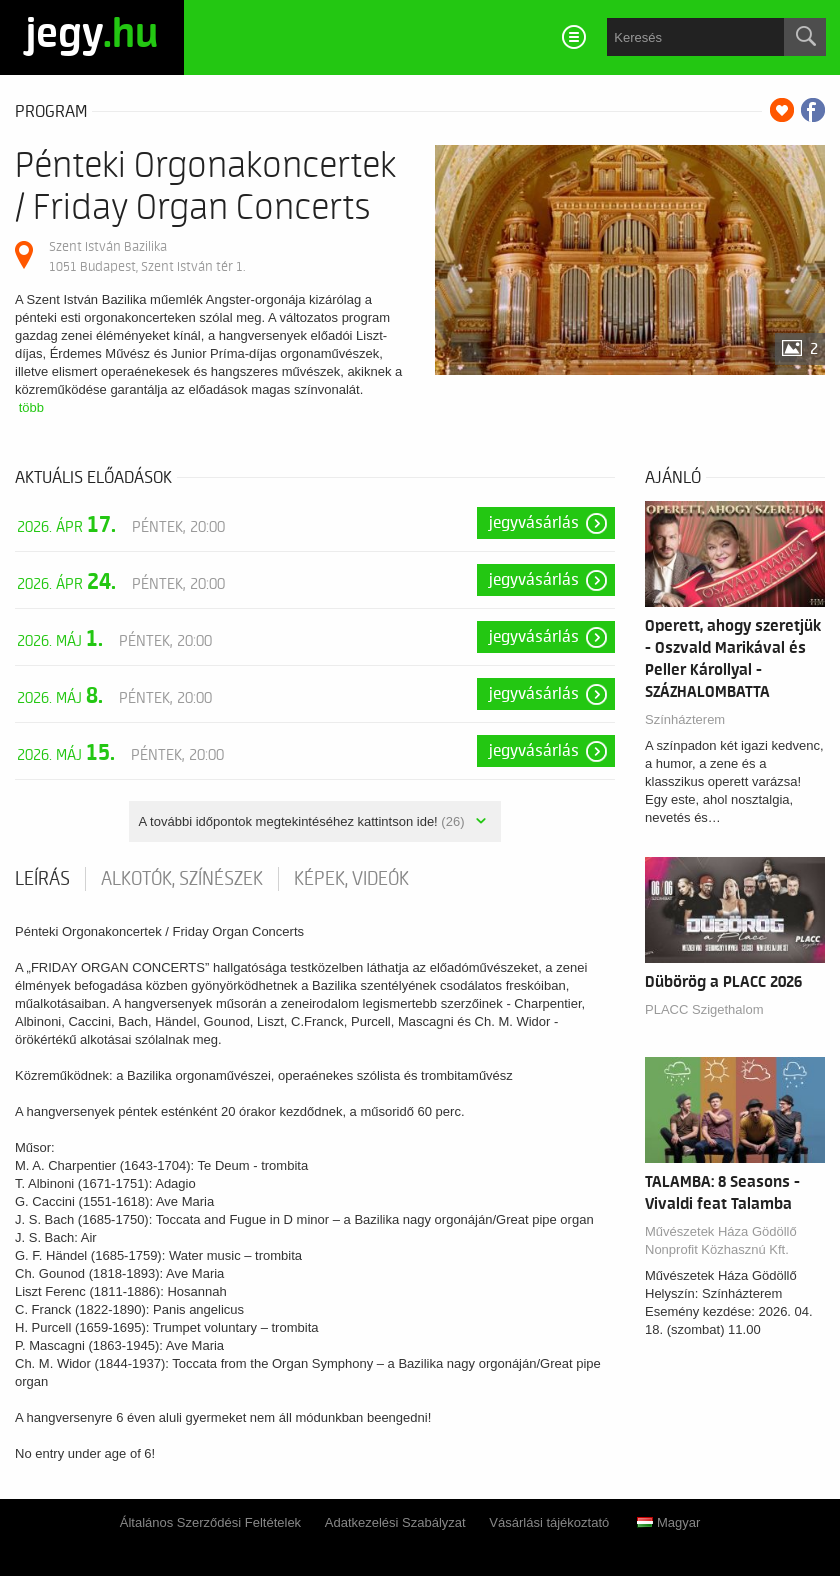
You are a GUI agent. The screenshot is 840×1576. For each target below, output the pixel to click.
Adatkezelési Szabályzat (395, 1522)
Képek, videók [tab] (351, 879)
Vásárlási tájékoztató (549, 1522)
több (31, 407)
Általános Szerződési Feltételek (210, 1522)
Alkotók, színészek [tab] (182, 879)
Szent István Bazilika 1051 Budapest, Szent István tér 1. (147, 256)
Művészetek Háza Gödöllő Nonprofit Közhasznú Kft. (721, 1240)
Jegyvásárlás (534, 523)
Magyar (668, 1522)
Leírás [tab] (42, 879)
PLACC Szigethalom (704, 1009)
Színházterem (685, 719)
